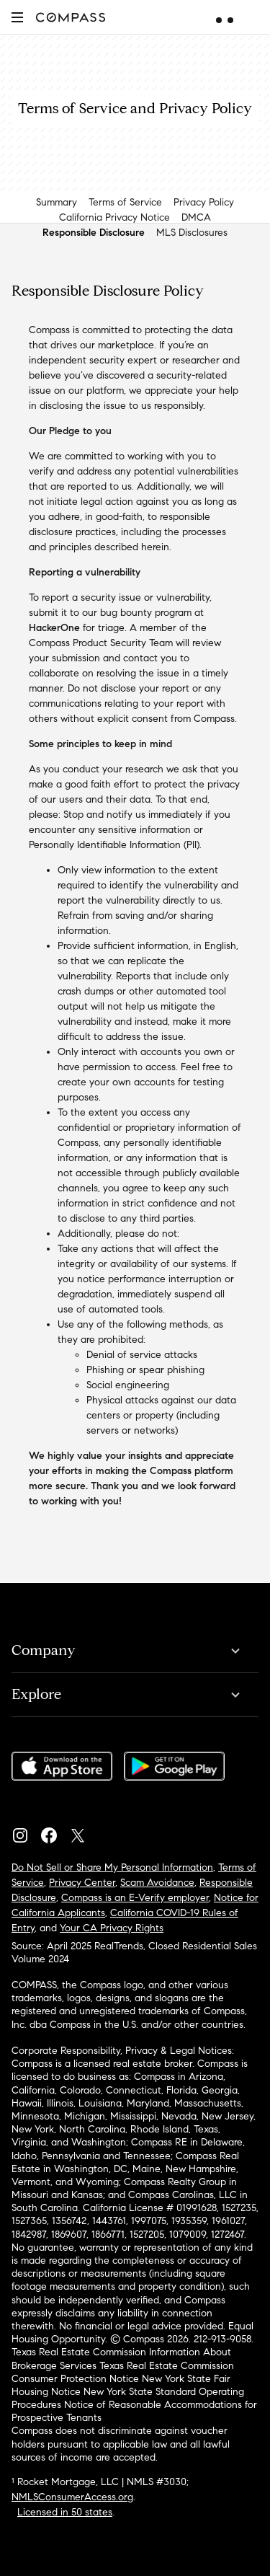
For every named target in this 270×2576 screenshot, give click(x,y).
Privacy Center (82, 1882)
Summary (56, 202)
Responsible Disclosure (93, 232)
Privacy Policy (204, 202)
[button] (17, 17)
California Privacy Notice (114, 217)
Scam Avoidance (157, 1882)
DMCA (196, 217)
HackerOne (54, 628)
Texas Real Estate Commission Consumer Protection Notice (123, 2372)
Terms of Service (125, 202)
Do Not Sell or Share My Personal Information (112, 1867)
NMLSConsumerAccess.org (72, 2497)
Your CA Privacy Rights (111, 1928)
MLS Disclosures (192, 232)
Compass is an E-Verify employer (135, 1898)
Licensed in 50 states (64, 2512)
